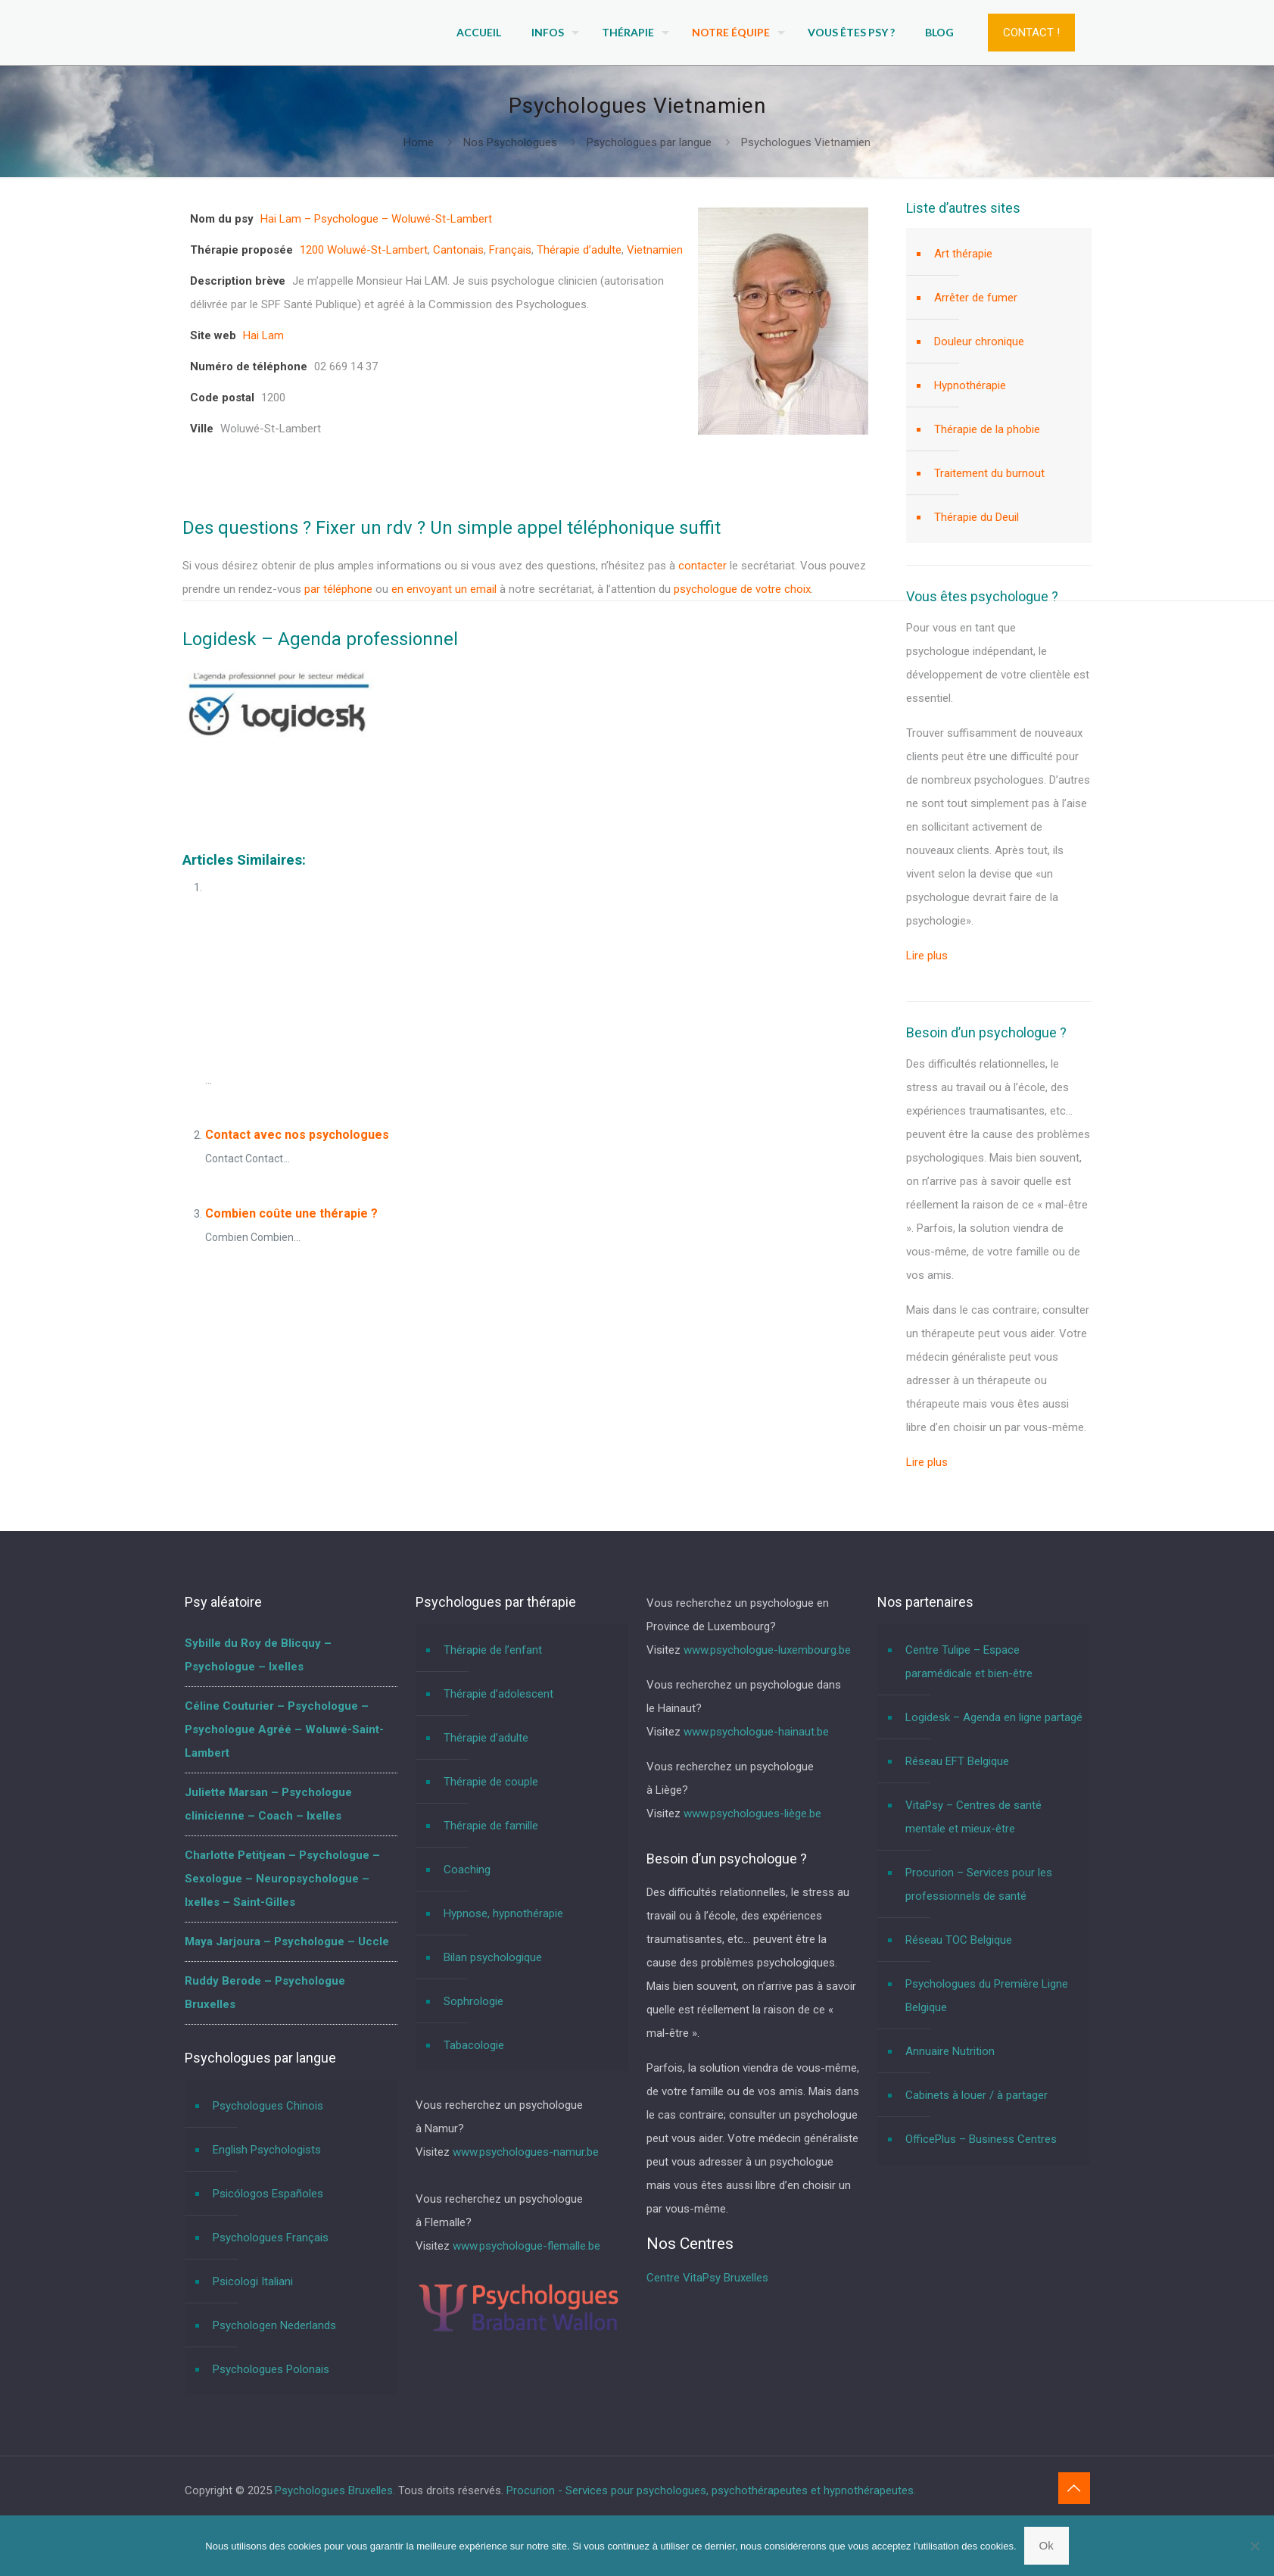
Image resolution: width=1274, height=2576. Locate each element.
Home (418, 142)
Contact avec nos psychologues (297, 1134)
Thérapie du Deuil (976, 517)
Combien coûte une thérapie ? (291, 1213)
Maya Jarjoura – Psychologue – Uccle (287, 1941)
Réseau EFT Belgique (957, 1761)
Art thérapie (963, 253)
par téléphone (338, 589)
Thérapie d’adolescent (498, 1694)
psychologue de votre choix (742, 589)
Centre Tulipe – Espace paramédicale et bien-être (969, 1661)
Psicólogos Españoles (268, 2193)
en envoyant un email (444, 589)
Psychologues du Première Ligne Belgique (986, 1995)
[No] (1255, 2545)
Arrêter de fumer (975, 297)
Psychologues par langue (649, 142)
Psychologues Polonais (271, 2369)
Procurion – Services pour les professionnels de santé (978, 1884)
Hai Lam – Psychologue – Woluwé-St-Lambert (376, 219)
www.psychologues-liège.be (752, 1813)
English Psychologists (267, 2150)
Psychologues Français (271, 2237)
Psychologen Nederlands (274, 2325)
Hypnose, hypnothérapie (503, 1913)
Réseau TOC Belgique (958, 1940)
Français (510, 250)
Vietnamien (655, 250)
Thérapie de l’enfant (493, 1650)
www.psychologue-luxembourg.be (767, 1650)
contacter (702, 565)
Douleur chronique (979, 341)
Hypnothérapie (970, 385)
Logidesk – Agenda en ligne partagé (993, 1717)
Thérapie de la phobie (987, 429)
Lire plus (927, 955)
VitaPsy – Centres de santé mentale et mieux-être (973, 1816)
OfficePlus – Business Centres (981, 2139)
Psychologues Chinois (268, 2106)
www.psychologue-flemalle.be (526, 2246)
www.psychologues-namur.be (526, 2152)
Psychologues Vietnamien (806, 142)
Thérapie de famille (491, 1825)
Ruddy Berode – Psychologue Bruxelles (265, 1992)
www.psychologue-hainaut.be (756, 1732)
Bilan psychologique (493, 1957)
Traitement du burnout (989, 473)
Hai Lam (263, 335)
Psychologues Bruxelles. (336, 2490)
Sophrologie (473, 2001)
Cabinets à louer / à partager (976, 2095)
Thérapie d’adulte (579, 250)
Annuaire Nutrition (950, 2051)
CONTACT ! (1031, 32)
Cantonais (458, 250)
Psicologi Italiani (253, 2281)
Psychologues (238, 788)
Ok (1046, 2545)
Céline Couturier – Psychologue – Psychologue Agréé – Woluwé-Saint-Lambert (284, 1729)
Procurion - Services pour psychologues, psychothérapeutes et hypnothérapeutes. (711, 2490)
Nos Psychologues (510, 142)
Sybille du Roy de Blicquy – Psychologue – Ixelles (258, 1654)
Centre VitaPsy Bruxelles (707, 2277)
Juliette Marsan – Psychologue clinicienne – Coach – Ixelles (268, 1804)
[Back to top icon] (1074, 2488)
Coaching (467, 1869)
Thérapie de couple (491, 1782)
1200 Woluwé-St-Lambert (364, 250)
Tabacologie (474, 2045)
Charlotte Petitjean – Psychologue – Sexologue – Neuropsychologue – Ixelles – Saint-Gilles (282, 1878)
